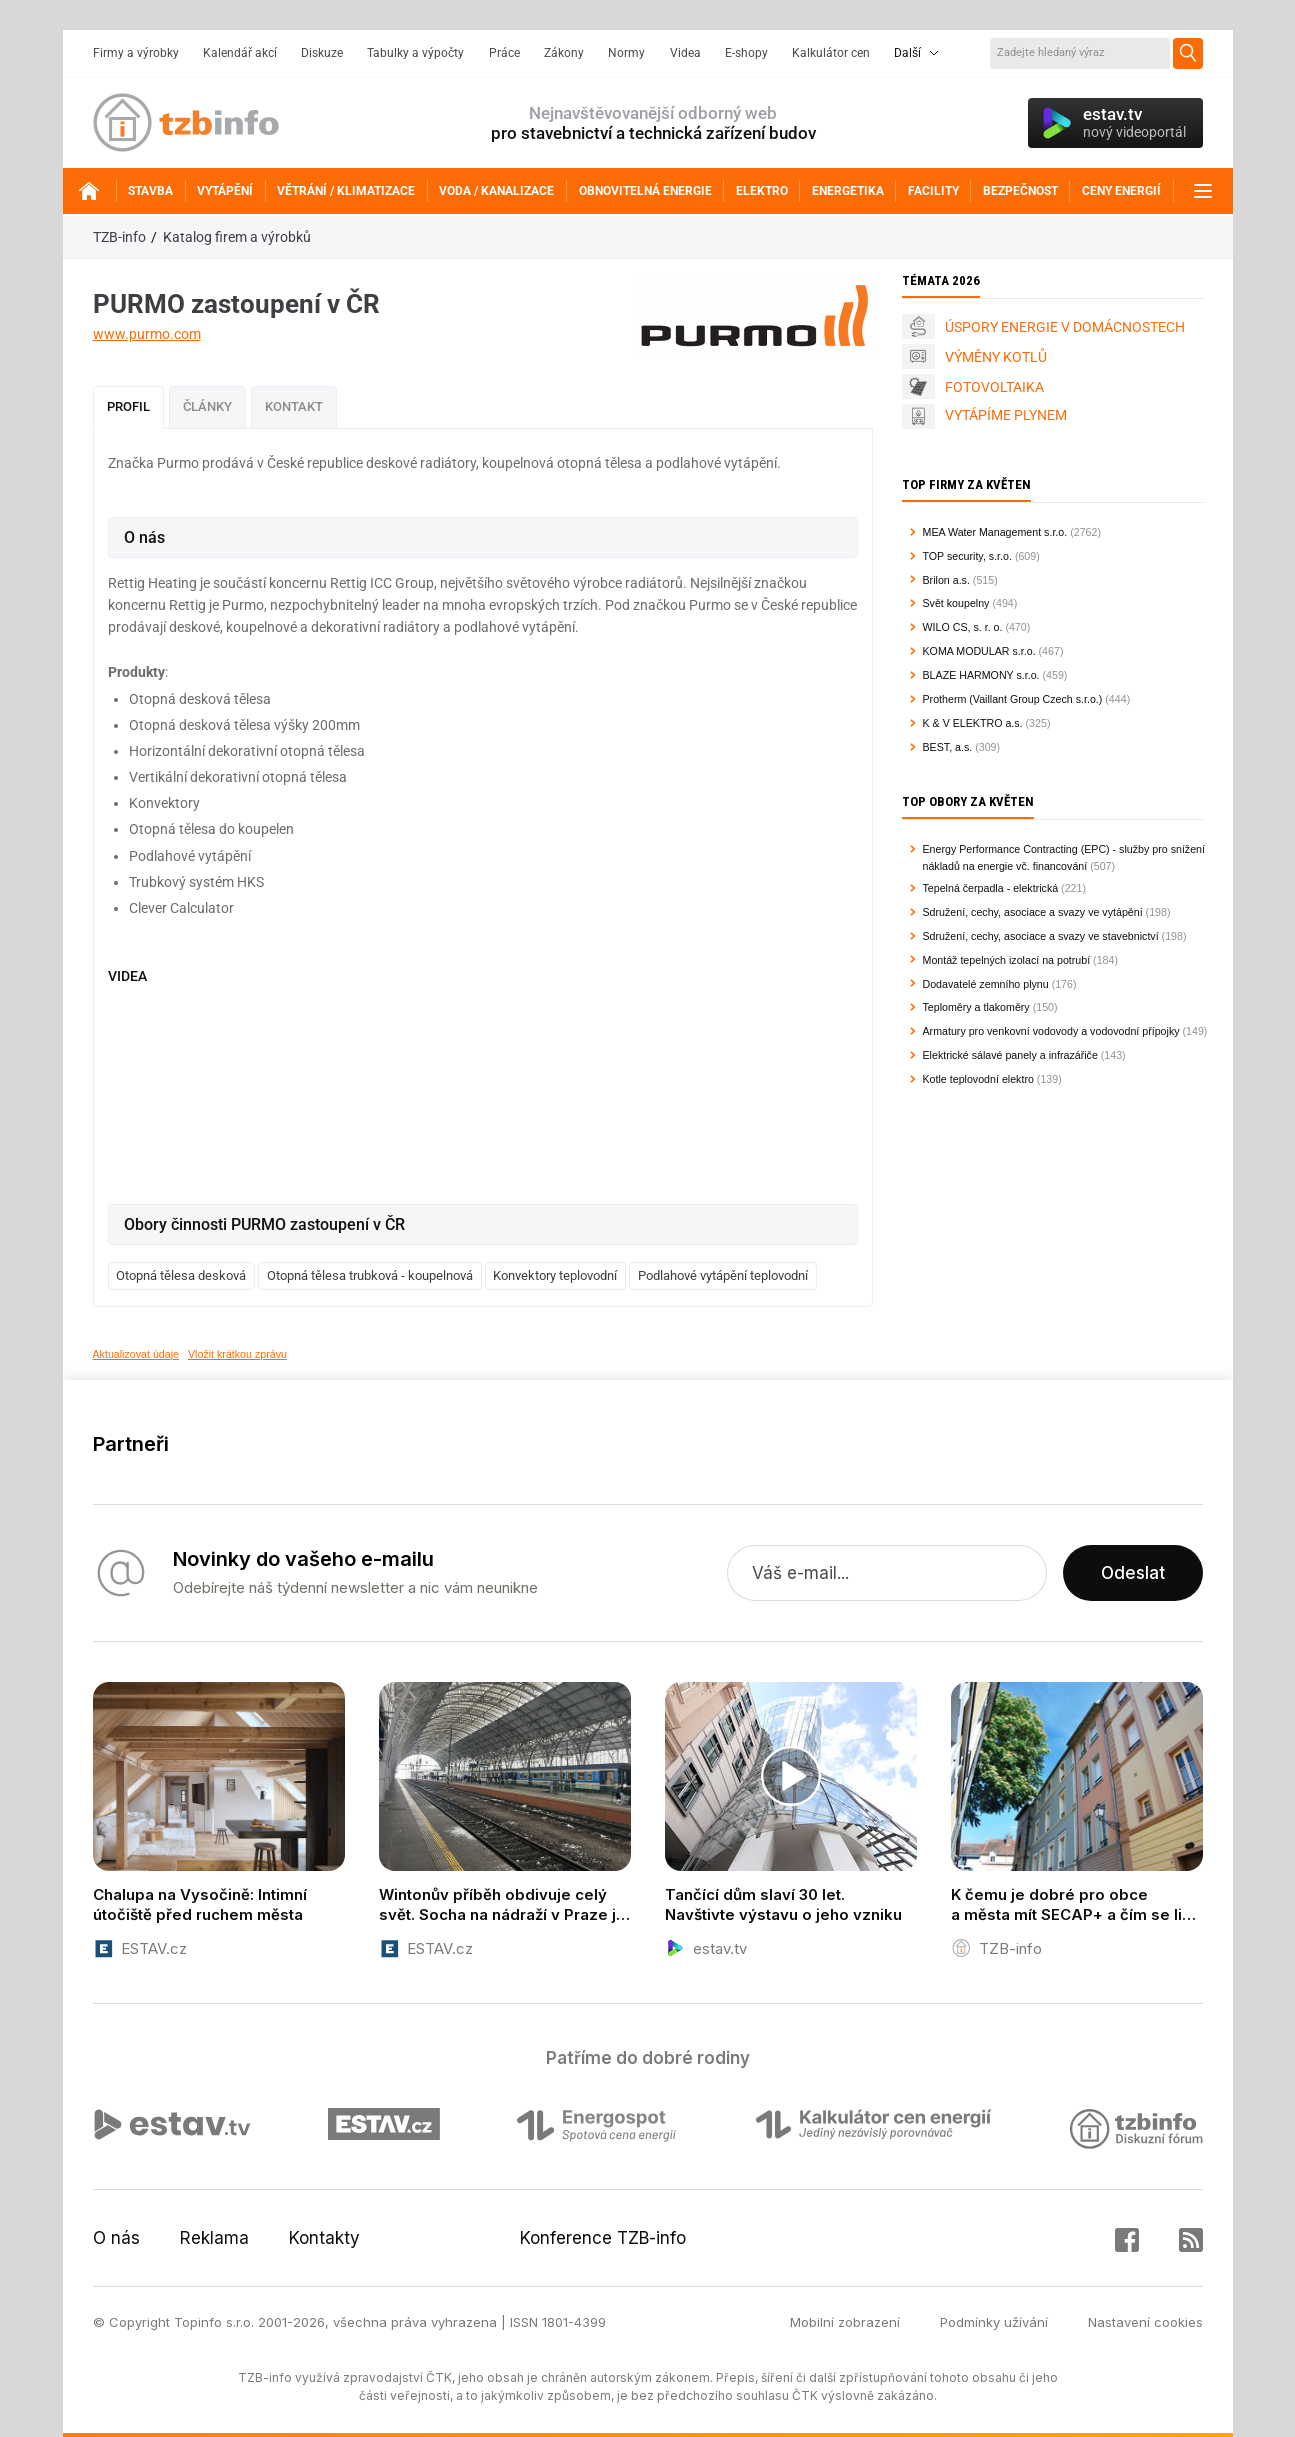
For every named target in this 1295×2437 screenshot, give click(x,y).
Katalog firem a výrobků (237, 237)
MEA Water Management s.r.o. (995, 532)
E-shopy (746, 53)
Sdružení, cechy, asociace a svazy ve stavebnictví (1041, 936)
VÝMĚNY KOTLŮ (996, 357)
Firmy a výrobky (136, 53)
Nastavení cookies (1145, 2322)
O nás (116, 2238)
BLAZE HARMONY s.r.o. (981, 675)
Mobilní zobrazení (845, 2322)
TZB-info (119, 237)
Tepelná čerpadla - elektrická (991, 888)
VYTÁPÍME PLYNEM (1006, 415)
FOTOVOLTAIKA (994, 387)
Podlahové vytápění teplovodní (723, 1275)
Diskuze (322, 53)
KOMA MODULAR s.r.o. (979, 651)
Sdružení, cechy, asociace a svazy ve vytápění (1033, 912)
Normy (626, 53)
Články (207, 406)
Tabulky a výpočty (415, 53)
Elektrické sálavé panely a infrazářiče (1010, 1055)
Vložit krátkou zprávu (237, 1354)
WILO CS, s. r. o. (963, 627)
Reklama (214, 2238)
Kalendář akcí (240, 53)
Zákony (564, 53)
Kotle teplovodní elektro (978, 1079)
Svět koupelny (956, 603)
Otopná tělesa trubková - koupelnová (370, 1275)
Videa (685, 53)
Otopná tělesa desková (181, 1275)
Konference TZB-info (603, 2238)
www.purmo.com (147, 334)
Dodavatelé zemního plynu (986, 984)
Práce (504, 53)
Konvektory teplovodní (555, 1275)
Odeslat (1133, 1573)
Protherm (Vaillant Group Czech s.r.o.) (1013, 699)
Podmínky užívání (994, 2322)
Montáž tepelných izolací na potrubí (1007, 960)
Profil (128, 406)
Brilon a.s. (946, 580)
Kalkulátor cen (831, 53)
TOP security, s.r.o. (967, 556)
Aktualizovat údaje (136, 1354)
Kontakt (294, 406)
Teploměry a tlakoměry (976, 1007)
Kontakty (324, 2238)
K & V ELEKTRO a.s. (973, 723)
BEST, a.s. (948, 747)
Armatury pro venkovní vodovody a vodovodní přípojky (1051, 1031)
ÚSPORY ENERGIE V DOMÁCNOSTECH (1065, 327)
